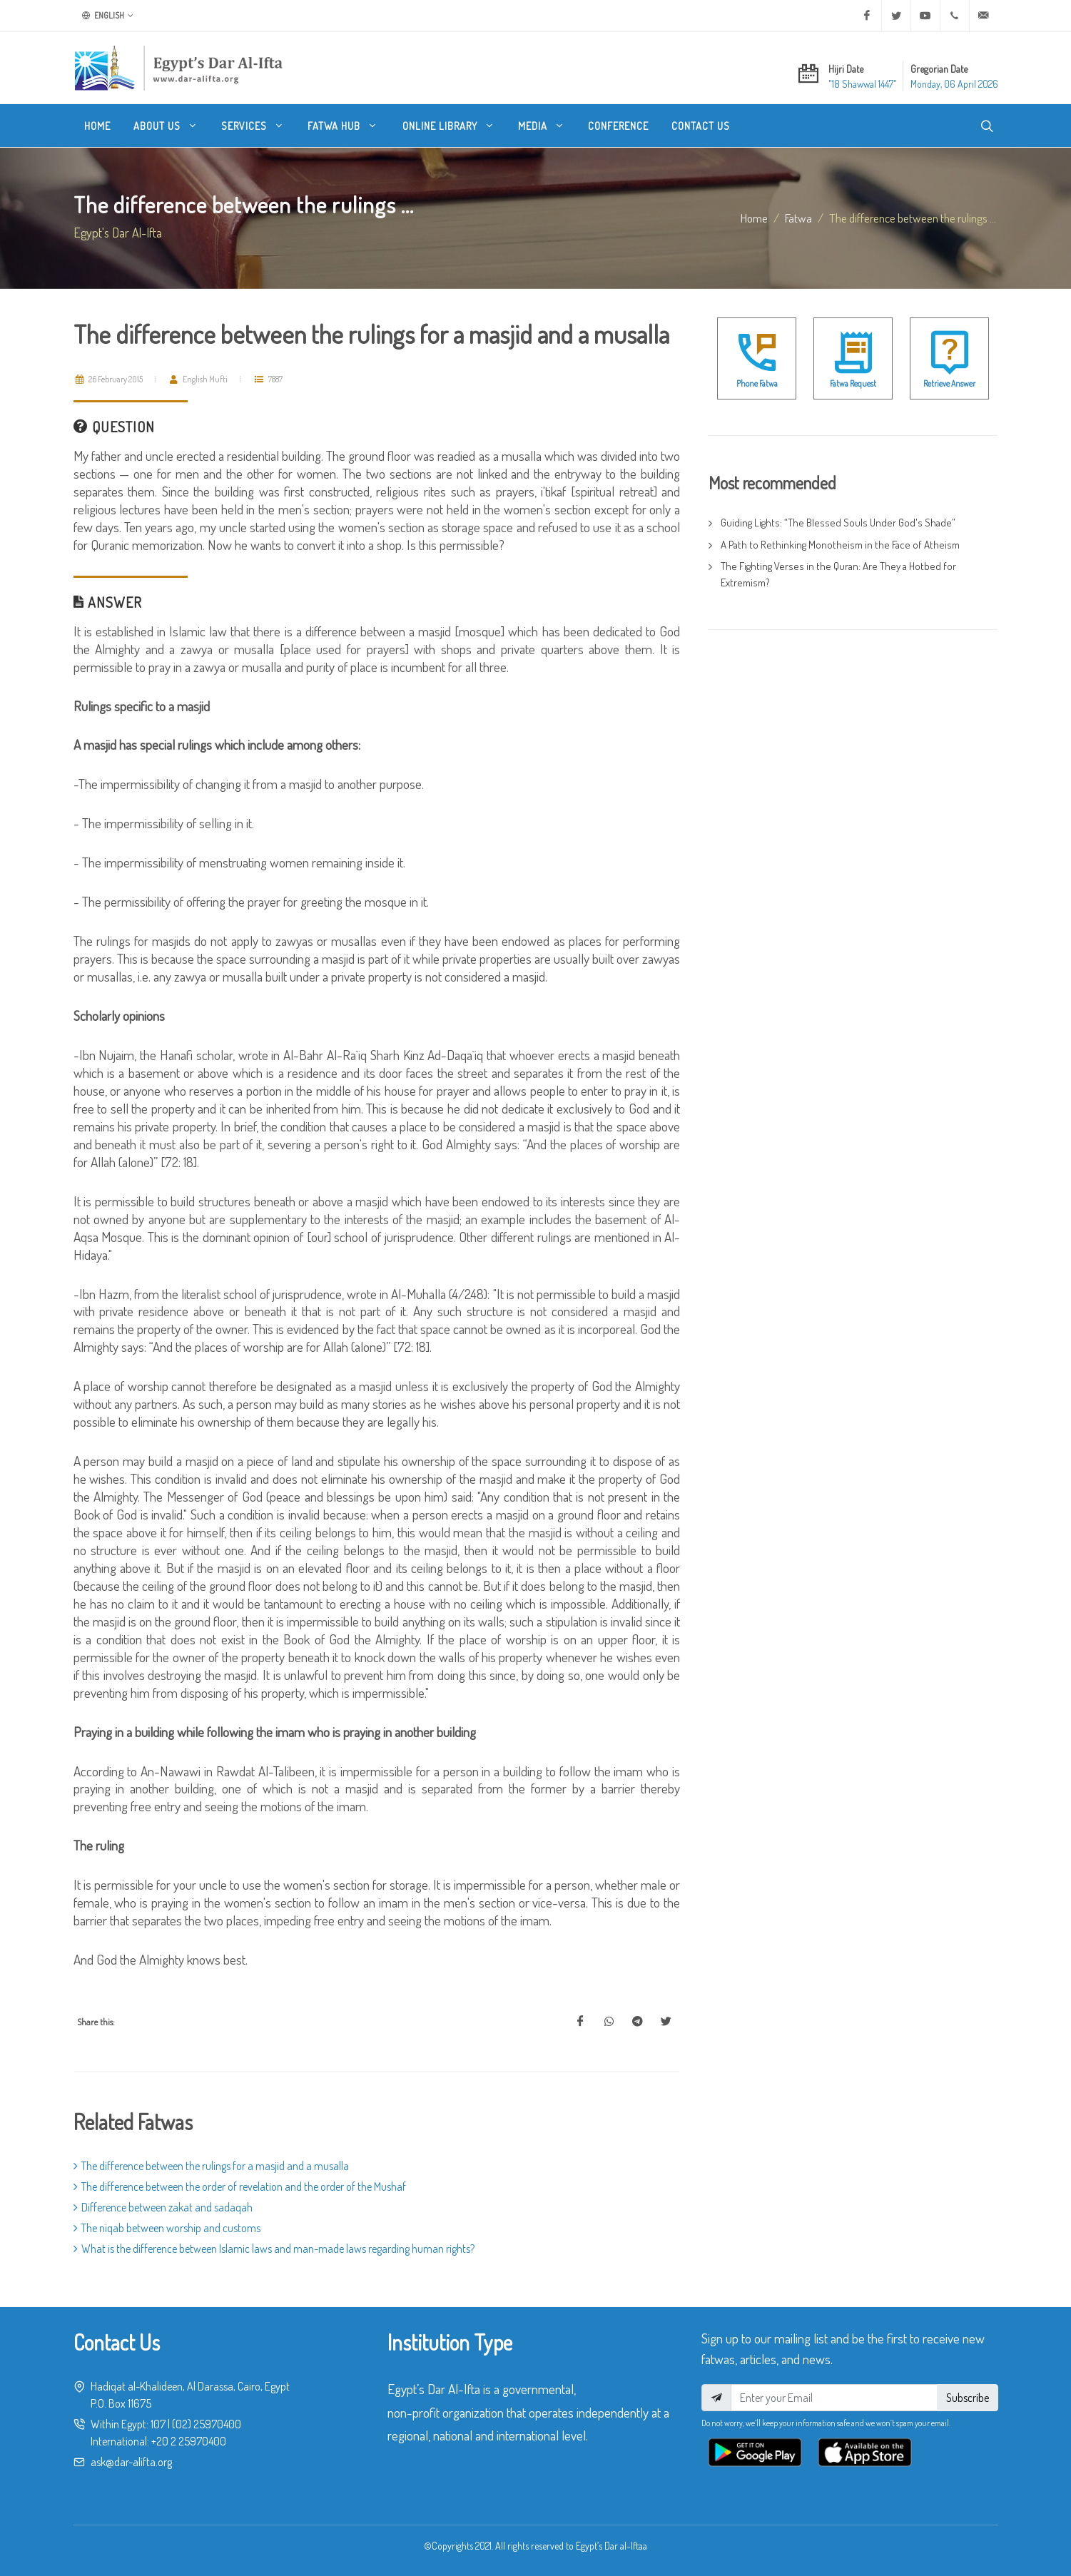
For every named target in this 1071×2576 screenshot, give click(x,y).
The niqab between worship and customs (166, 2228)
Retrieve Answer (949, 383)
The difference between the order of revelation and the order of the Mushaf (239, 2186)
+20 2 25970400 (188, 2441)
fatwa (798, 217)
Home (754, 217)
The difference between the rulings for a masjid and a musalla (211, 2166)
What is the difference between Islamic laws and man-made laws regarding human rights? (273, 2248)
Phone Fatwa (757, 383)
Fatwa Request (853, 383)
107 (158, 2424)
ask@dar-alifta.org (131, 2462)
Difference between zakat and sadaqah (163, 2207)
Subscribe (967, 2398)
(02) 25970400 (206, 2424)
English (107, 16)
